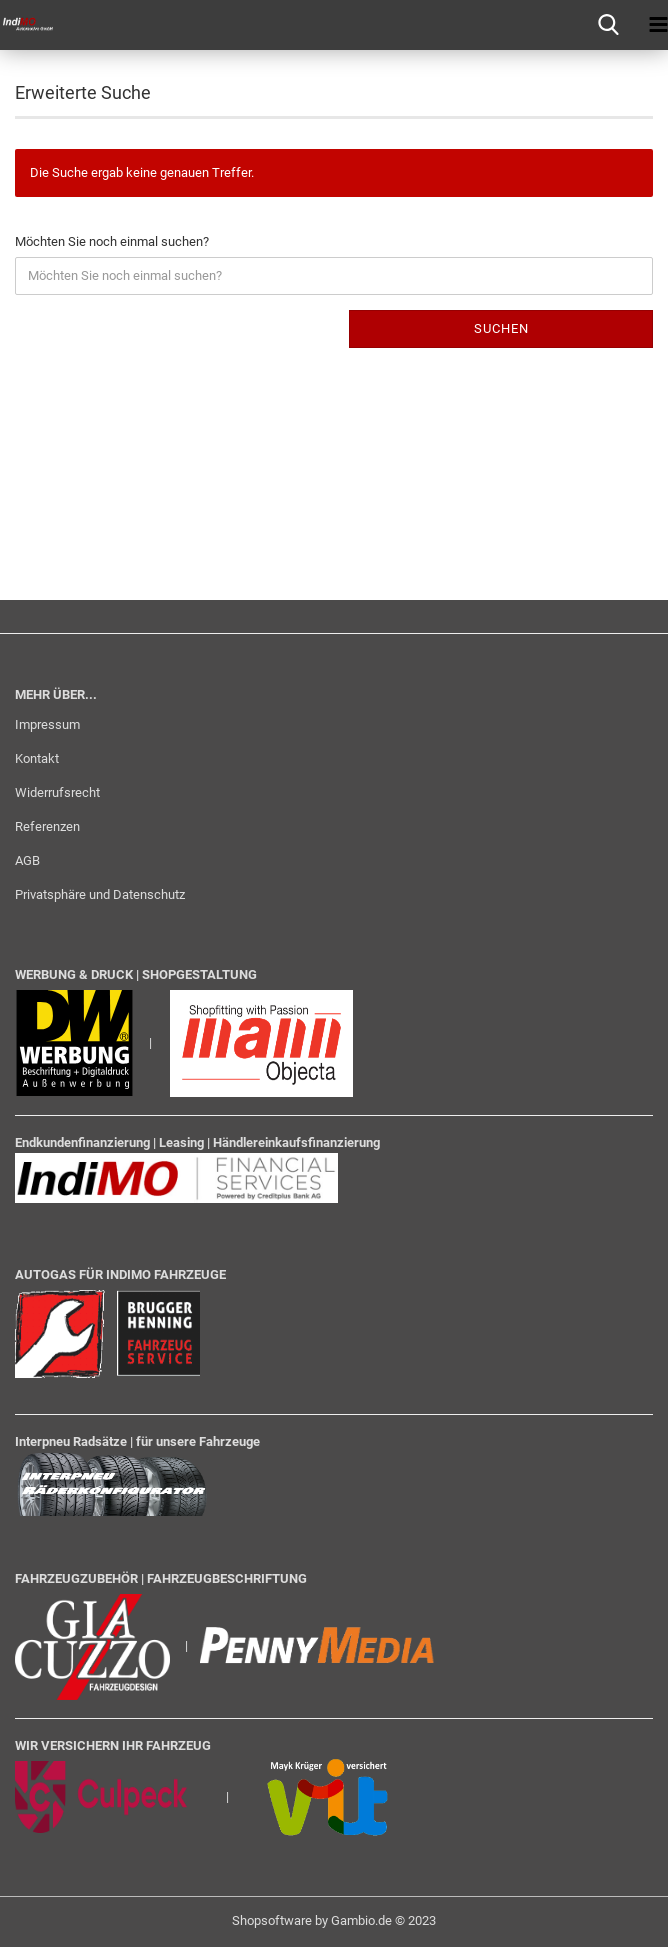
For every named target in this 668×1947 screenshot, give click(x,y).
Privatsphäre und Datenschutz (100, 894)
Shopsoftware (272, 1920)
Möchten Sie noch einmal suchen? (112, 241)
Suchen (501, 328)
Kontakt (37, 758)
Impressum (47, 724)
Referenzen (47, 826)
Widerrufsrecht (57, 792)
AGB (27, 860)
